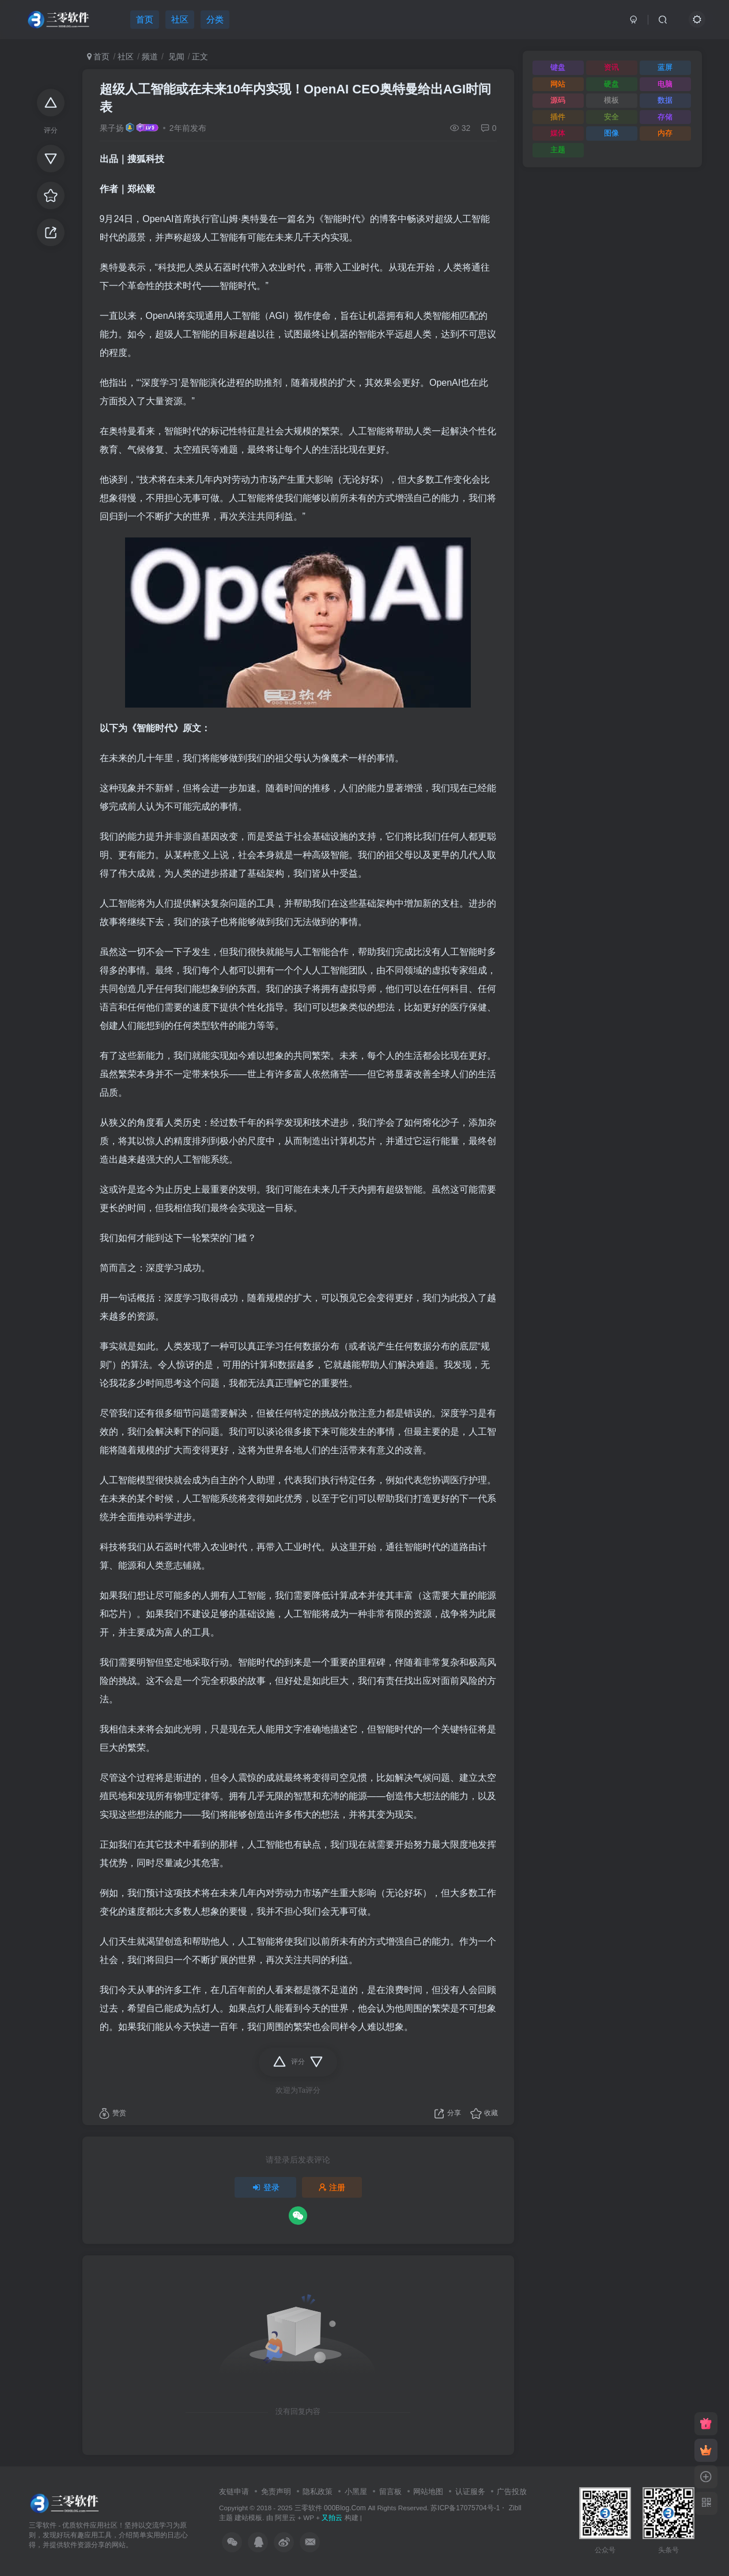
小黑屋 (356, 2491)
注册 (332, 2187)
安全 (611, 116)
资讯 (611, 67)
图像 (611, 133)
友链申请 (234, 2491)
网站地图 (428, 2491)
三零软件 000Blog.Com (331, 2508)
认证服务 (470, 2491)
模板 (611, 100)
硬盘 (611, 84)
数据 (665, 100)
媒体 (557, 133)
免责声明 (276, 2491)
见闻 (175, 56)
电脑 (665, 84)
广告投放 (512, 2491)
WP (308, 2517)
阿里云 (285, 2517)
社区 (126, 56)
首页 (98, 56)
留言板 (390, 2491)
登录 (265, 2187)
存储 (665, 116)
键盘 (557, 67)
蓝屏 (665, 67)
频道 (150, 56)
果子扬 (112, 128)
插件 (557, 116)
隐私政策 (318, 2491)
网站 (557, 84)
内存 (665, 133)
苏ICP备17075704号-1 (465, 2508)
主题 (557, 149)
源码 (557, 100)
